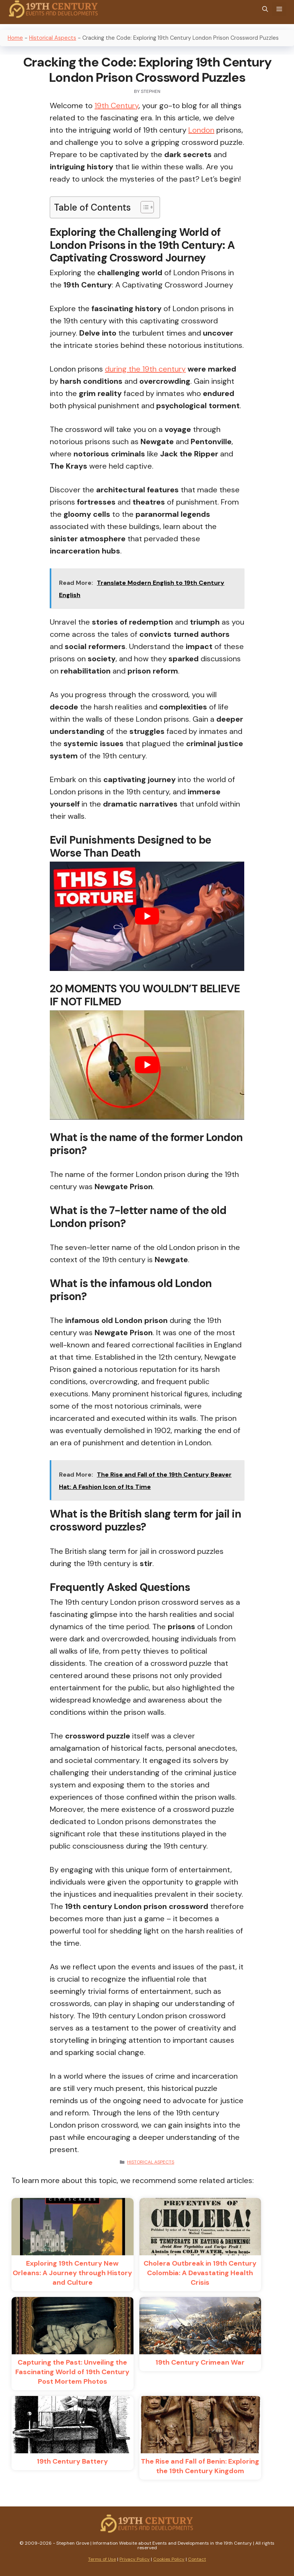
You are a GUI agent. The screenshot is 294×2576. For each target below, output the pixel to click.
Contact (197, 2559)
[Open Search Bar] (265, 9)
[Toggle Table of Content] (143, 207)
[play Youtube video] (147, 916)
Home (15, 37)
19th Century (117, 105)
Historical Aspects (52, 37)
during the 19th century (145, 369)
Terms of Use (102, 2559)
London (201, 130)
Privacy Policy (134, 2559)
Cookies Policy (169, 2559)
